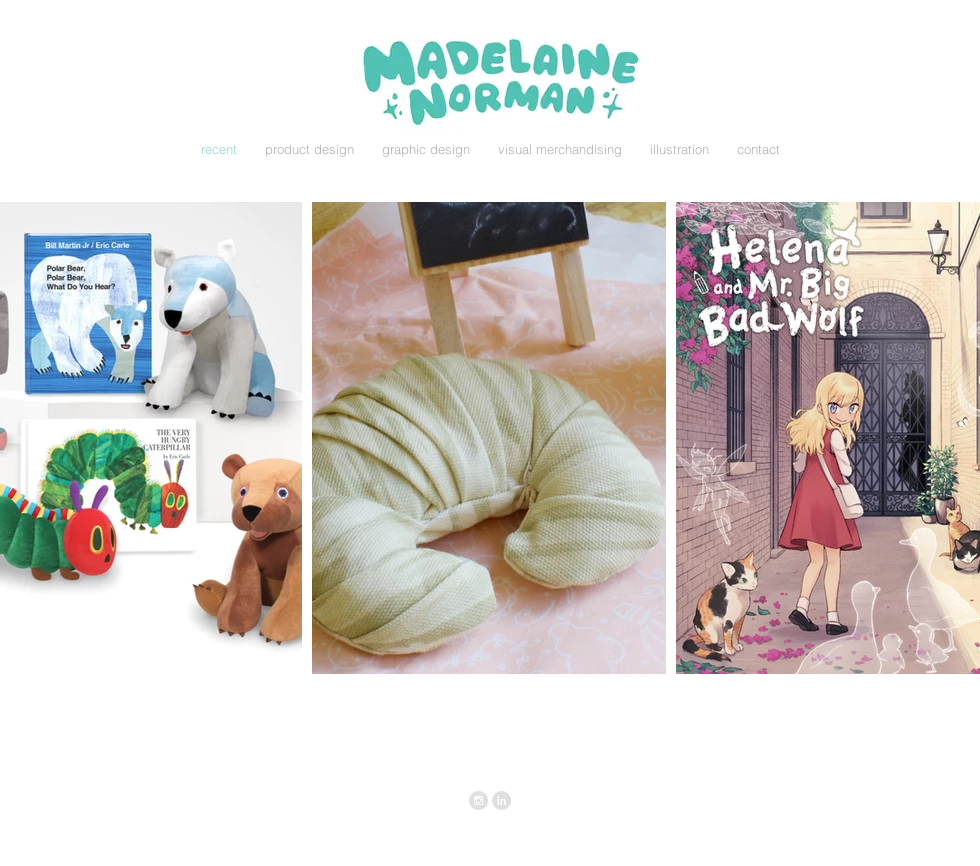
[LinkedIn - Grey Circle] (501, 800)
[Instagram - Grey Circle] (478, 800)
